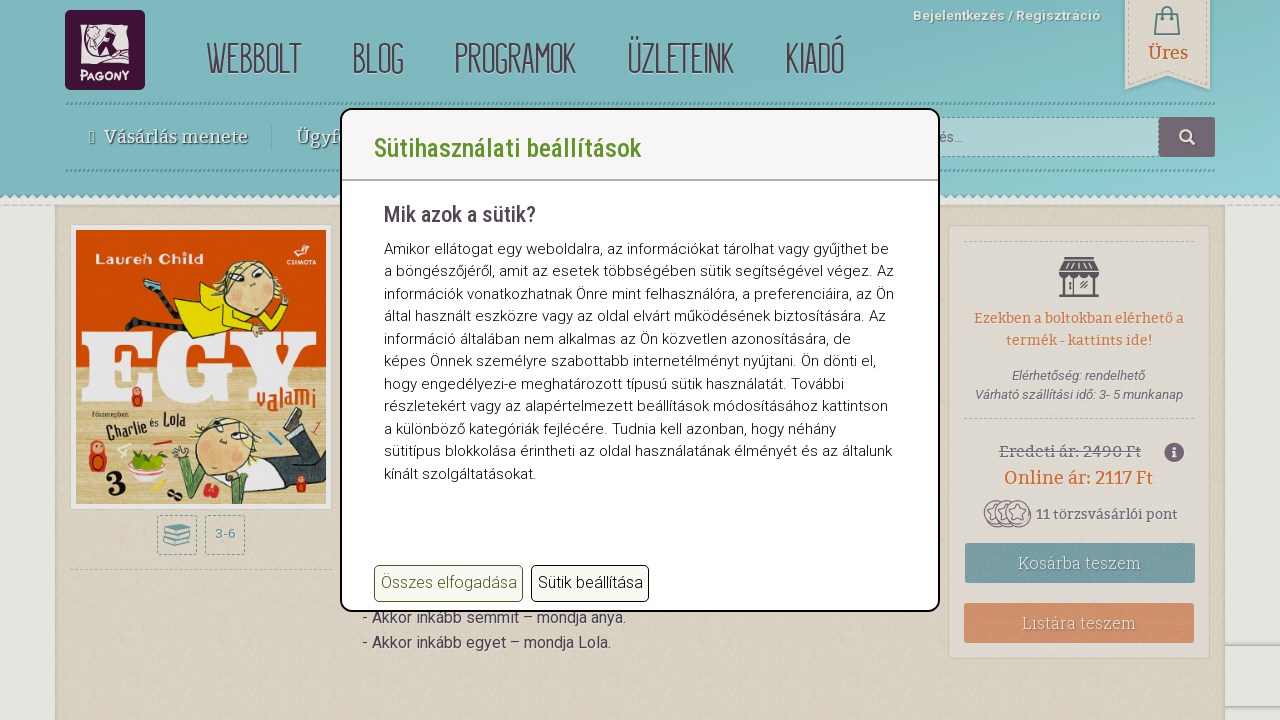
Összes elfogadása (449, 582)
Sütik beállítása (590, 582)
